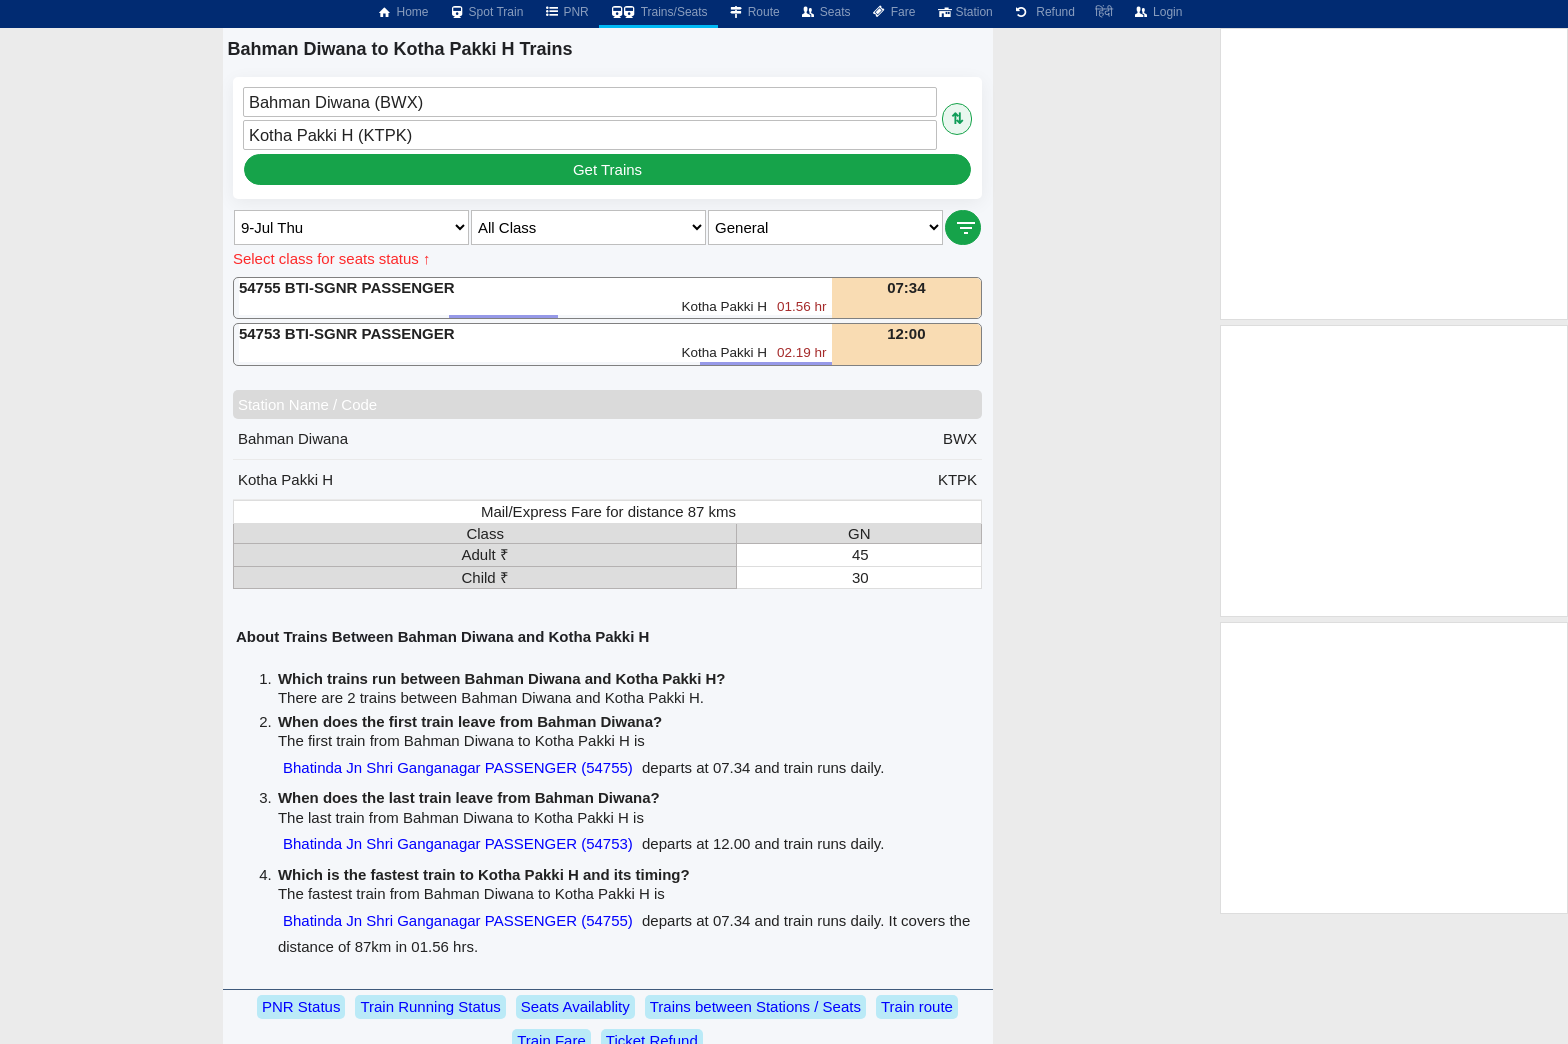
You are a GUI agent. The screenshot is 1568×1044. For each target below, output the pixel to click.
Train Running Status (430, 1006)
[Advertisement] (1394, 174)
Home (402, 12)
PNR (565, 12)
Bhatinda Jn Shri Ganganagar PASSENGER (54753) (458, 843)
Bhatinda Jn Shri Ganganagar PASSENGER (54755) (458, 767)
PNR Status (301, 1006)
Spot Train (486, 12)
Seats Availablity (575, 1006)
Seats (825, 12)
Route (754, 12)
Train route (917, 1006)
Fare (893, 12)
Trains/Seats (658, 12)
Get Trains (607, 169)
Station (963, 12)
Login (1157, 12)
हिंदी (1104, 12)
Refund (1044, 12)
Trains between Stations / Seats (755, 1006)
